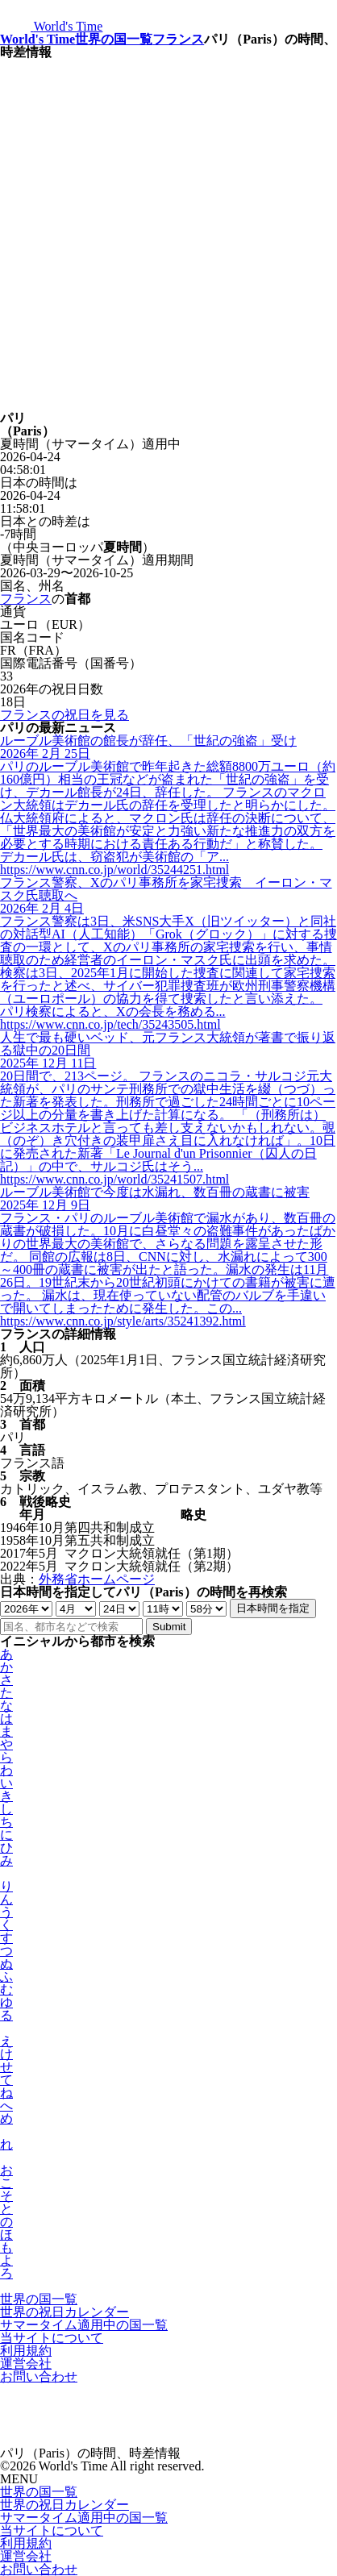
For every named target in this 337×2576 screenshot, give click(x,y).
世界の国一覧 (113, 39)
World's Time (37, 39)
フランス (178, 39)
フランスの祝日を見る (64, 715)
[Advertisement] (168, 235)
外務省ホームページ (97, 1579)
